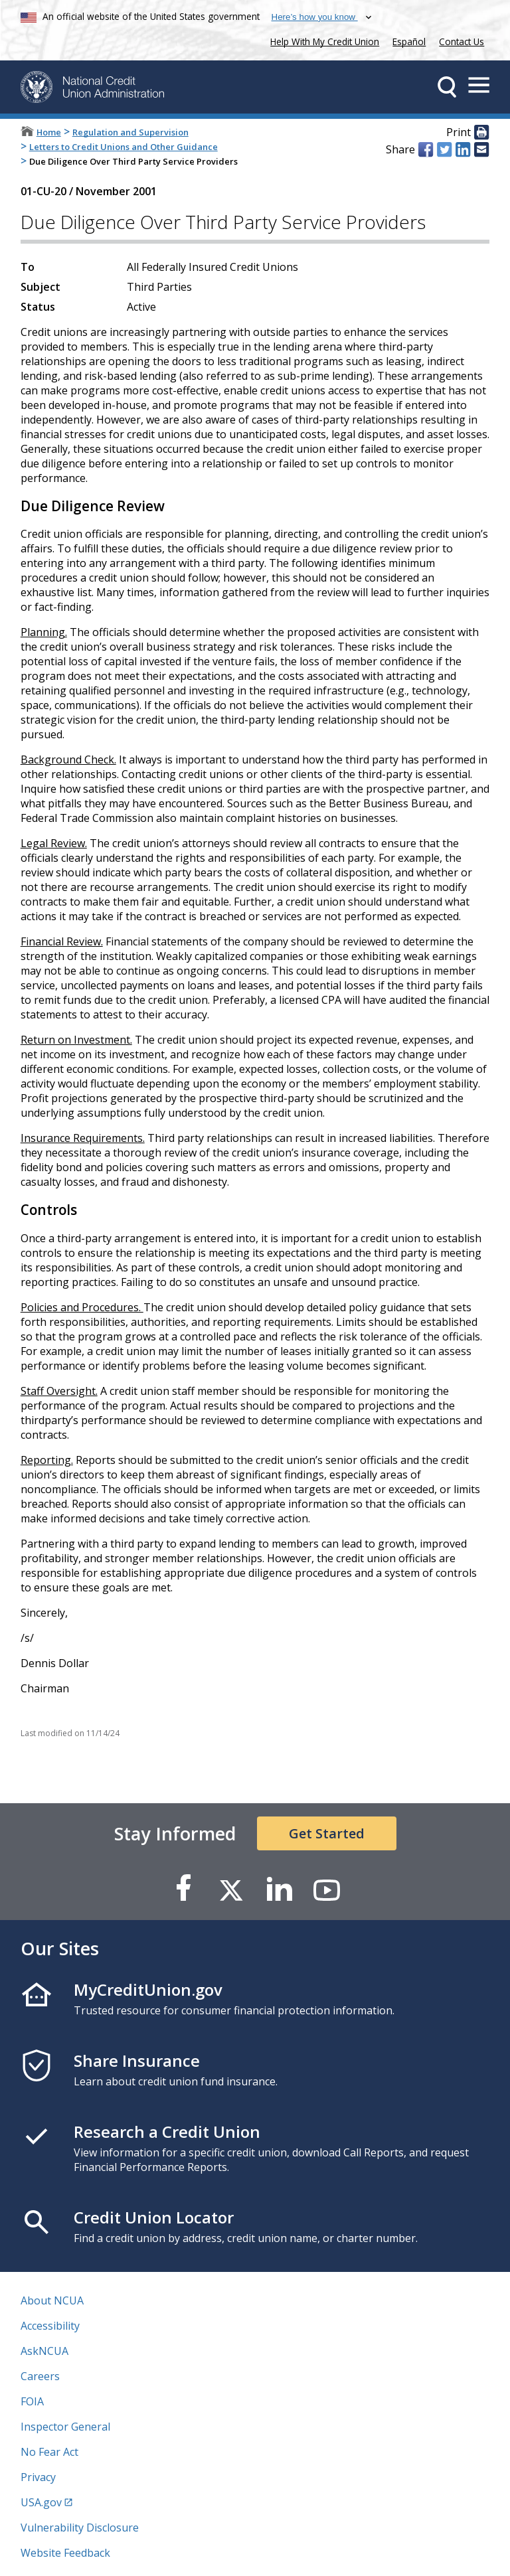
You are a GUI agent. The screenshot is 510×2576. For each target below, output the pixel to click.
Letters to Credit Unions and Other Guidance (123, 147)
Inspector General (65, 2426)
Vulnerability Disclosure (80, 2527)
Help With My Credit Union (322, 40)
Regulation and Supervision (130, 132)
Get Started (327, 1833)
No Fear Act (49, 2452)
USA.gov (41, 2502)
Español (409, 41)
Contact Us (461, 41)
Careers (40, 2376)
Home (49, 132)
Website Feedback (65, 2552)
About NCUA (52, 2300)
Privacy (38, 2477)
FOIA (32, 2401)
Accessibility (50, 2325)
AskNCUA (44, 2351)
